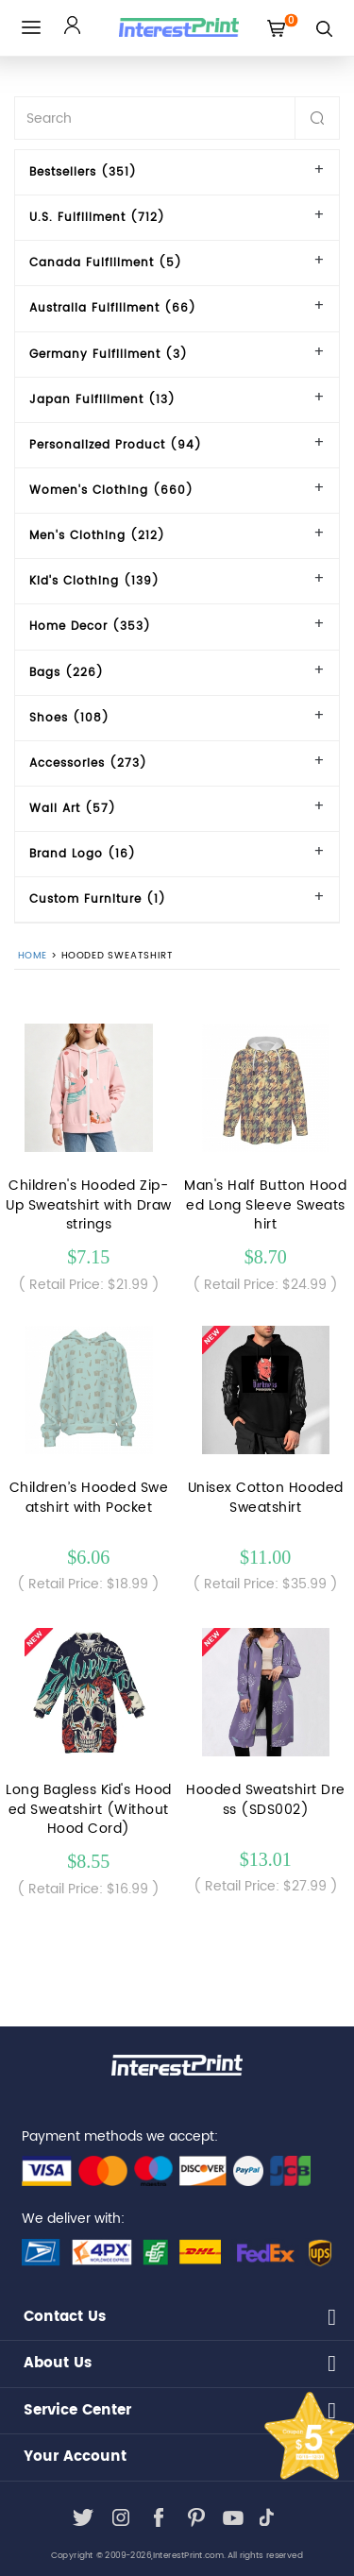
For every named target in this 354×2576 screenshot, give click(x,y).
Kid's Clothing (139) (94, 581)
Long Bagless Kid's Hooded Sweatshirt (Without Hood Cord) (89, 1809)
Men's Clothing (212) (97, 536)
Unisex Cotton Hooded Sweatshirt (266, 1497)
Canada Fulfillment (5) (105, 263)
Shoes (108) (69, 718)
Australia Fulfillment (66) (112, 308)
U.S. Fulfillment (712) (97, 218)
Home (32, 956)
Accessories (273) (88, 763)
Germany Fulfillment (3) (108, 355)
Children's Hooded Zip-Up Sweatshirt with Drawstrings (89, 1205)
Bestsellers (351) (83, 172)
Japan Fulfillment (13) (102, 400)
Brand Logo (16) (82, 854)
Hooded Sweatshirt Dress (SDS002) (266, 1800)
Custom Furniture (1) (97, 899)
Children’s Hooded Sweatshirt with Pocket (89, 1497)
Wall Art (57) (72, 809)
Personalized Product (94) (115, 445)
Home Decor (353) (90, 627)
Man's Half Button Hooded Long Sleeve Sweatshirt (265, 1205)
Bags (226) (66, 673)
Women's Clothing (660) (111, 491)
